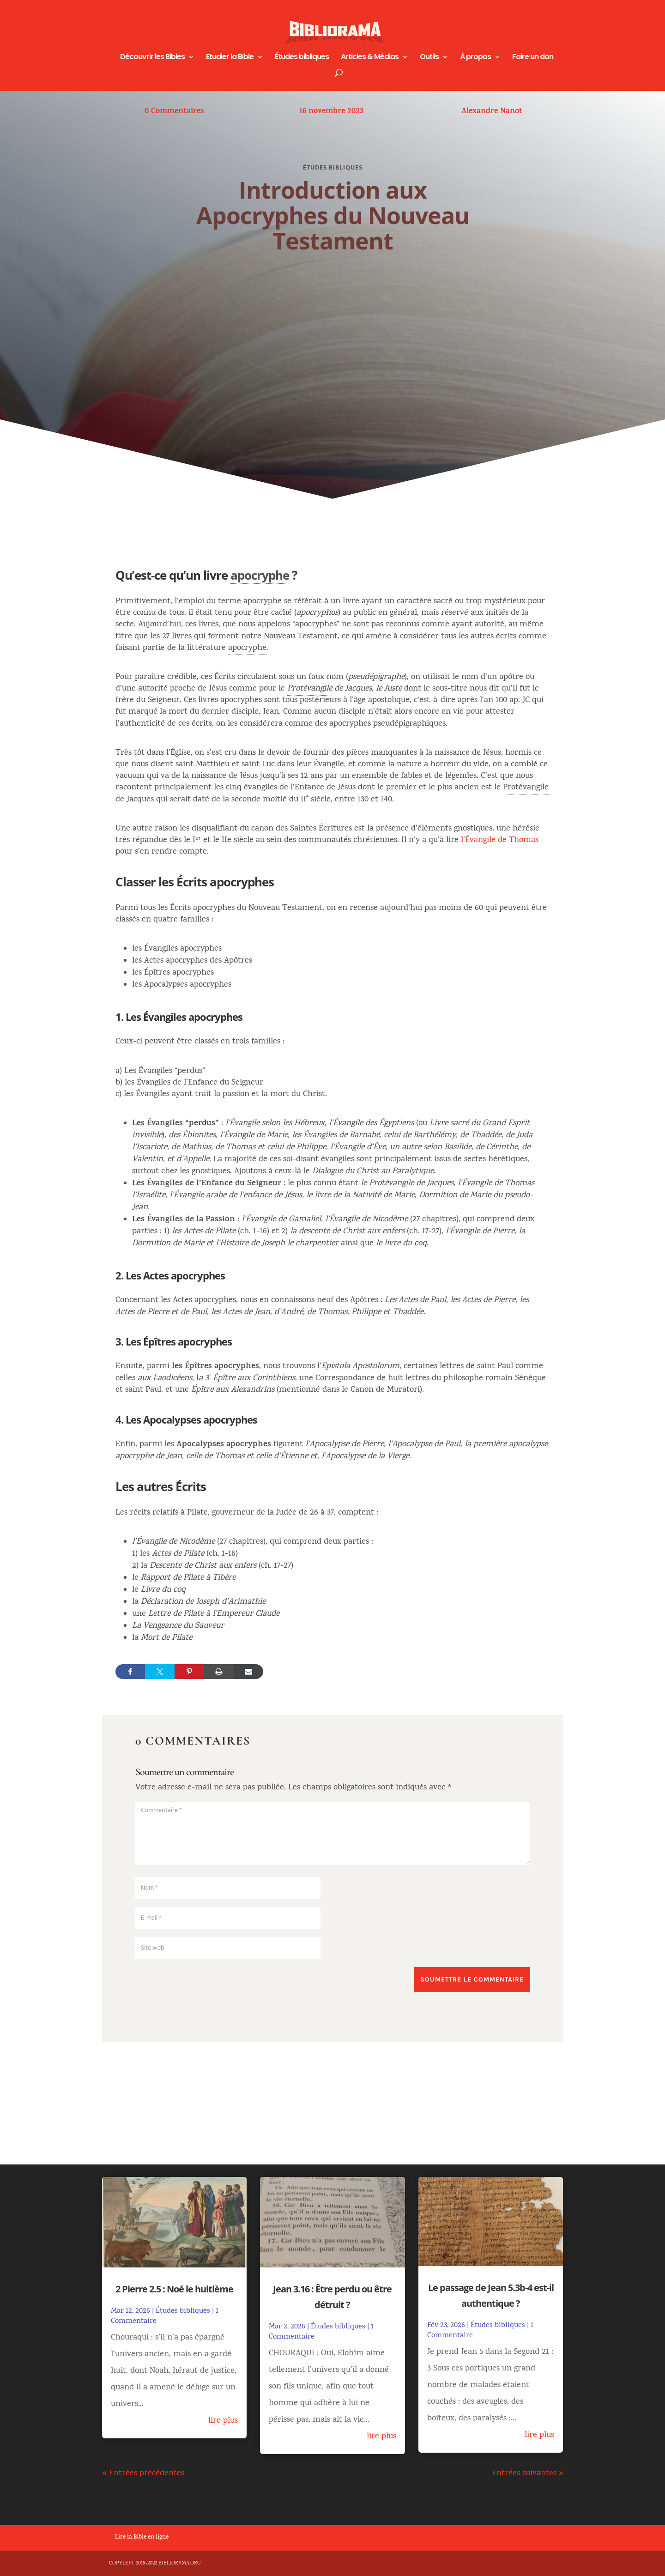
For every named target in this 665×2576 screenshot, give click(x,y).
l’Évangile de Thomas (499, 840)
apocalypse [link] (528, 1444)
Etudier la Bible (230, 58)
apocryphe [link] (259, 575)
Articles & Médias (370, 58)
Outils (429, 58)
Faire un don (532, 58)
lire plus (223, 2421)
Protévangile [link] (309, 689)
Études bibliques (302, 58)
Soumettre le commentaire (472, 1979)
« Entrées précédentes (143, 2473)
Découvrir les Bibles (152, 58)
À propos (475, 58)
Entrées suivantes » (527, 2473)
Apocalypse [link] (329, 1444)
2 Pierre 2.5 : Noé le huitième (174, 2289)
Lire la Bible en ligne (142, 2537)
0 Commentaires (174, 111)
